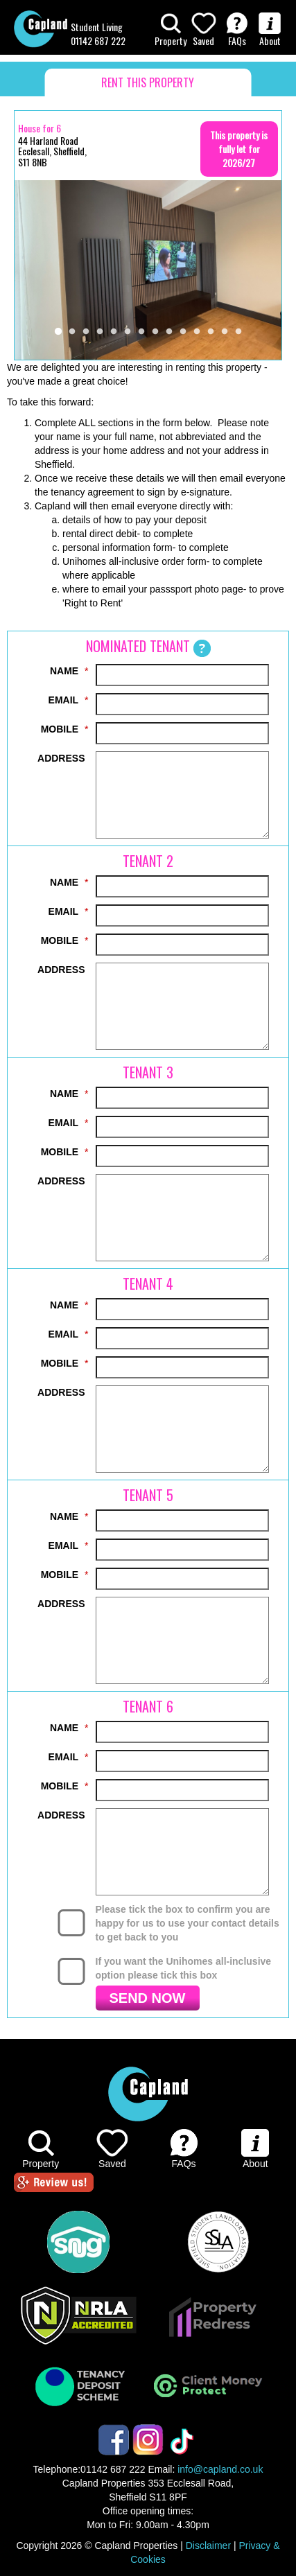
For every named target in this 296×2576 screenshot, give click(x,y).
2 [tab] (72, 332)
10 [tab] (183, 332)
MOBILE (59, 729)
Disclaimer (208, 2545)
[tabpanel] (148, 270)
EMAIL (64, 700)
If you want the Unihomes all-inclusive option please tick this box (184, 1968)
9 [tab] (169, 332)
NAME (64, 670)
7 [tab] (141, 332)
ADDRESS (61, 758)
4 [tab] (100, 332)
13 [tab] (225, 332)
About (269, 30)
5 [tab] (114, 332)
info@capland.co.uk (220, 2469)
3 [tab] (86, 332)
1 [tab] (58, 332)
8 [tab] (155, 332)
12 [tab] (211, 332)
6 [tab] (127, 332)
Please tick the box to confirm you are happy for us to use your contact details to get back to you (187, 1923)
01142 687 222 (98, 40)
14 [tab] (238, 332)
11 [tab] (197, 332)
